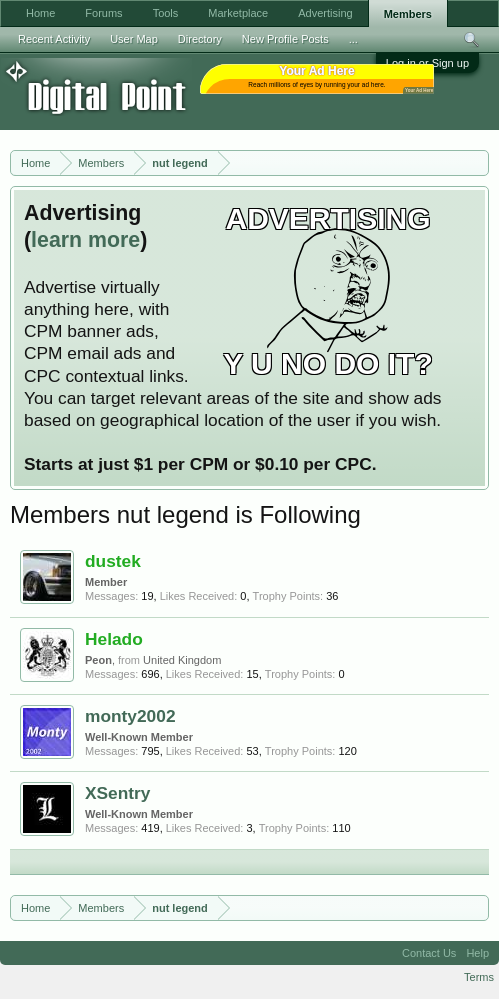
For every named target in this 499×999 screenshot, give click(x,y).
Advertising (325, 13)
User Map (134, 39)
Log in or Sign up (427, 63)
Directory (200, 39)
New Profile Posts (285, 39)
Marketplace (238, 13)
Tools (166, 13)
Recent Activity (54, 39)
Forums (103, 13)
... (353, 39)
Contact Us (429, 953)
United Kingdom (182, 660)
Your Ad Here (419, 90)
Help (477, 953)
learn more (85, 240)
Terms (479, 977)
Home (40, 13)
